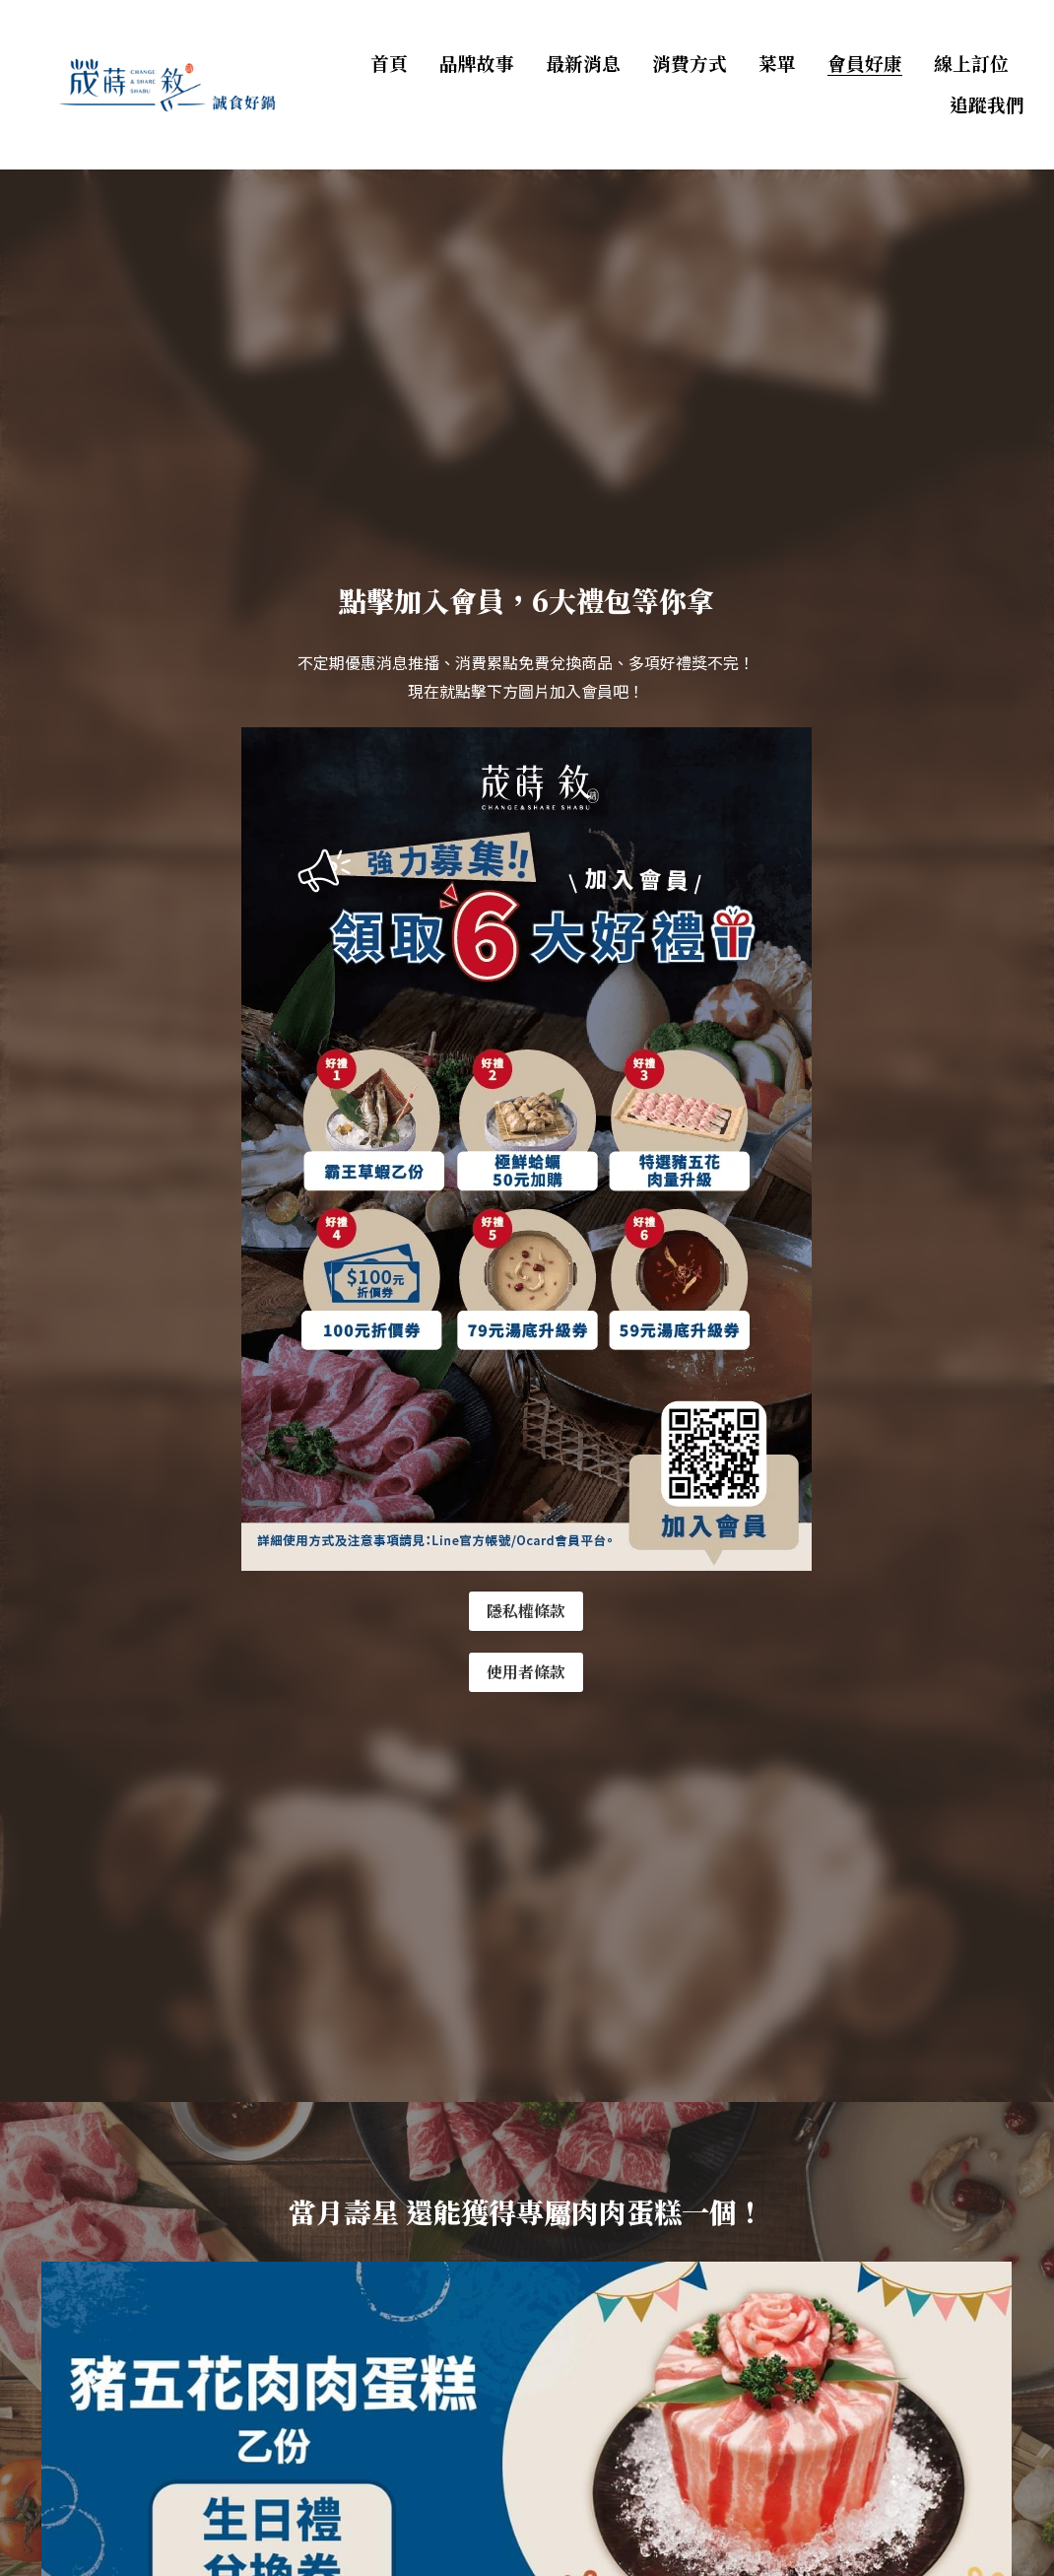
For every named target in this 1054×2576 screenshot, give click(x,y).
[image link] (166, 83)
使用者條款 (526, 1672)
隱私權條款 (526, 1610)
